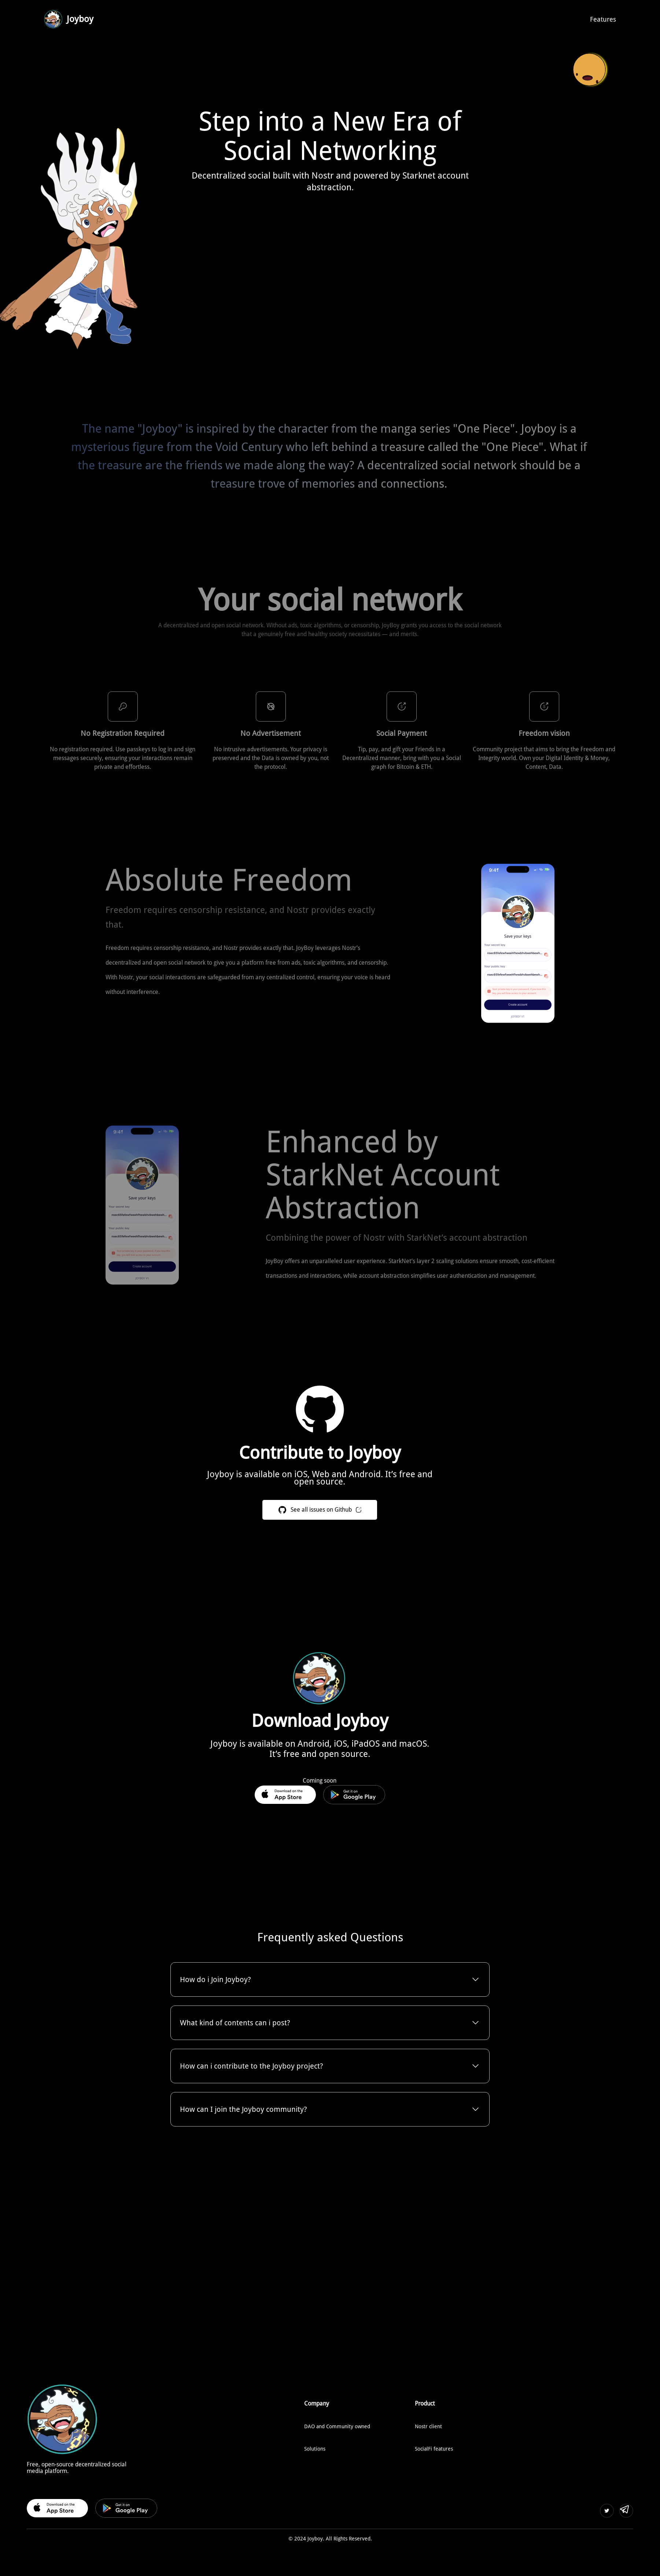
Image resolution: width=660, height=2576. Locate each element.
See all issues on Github (294, 1509)
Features (603, 19)
